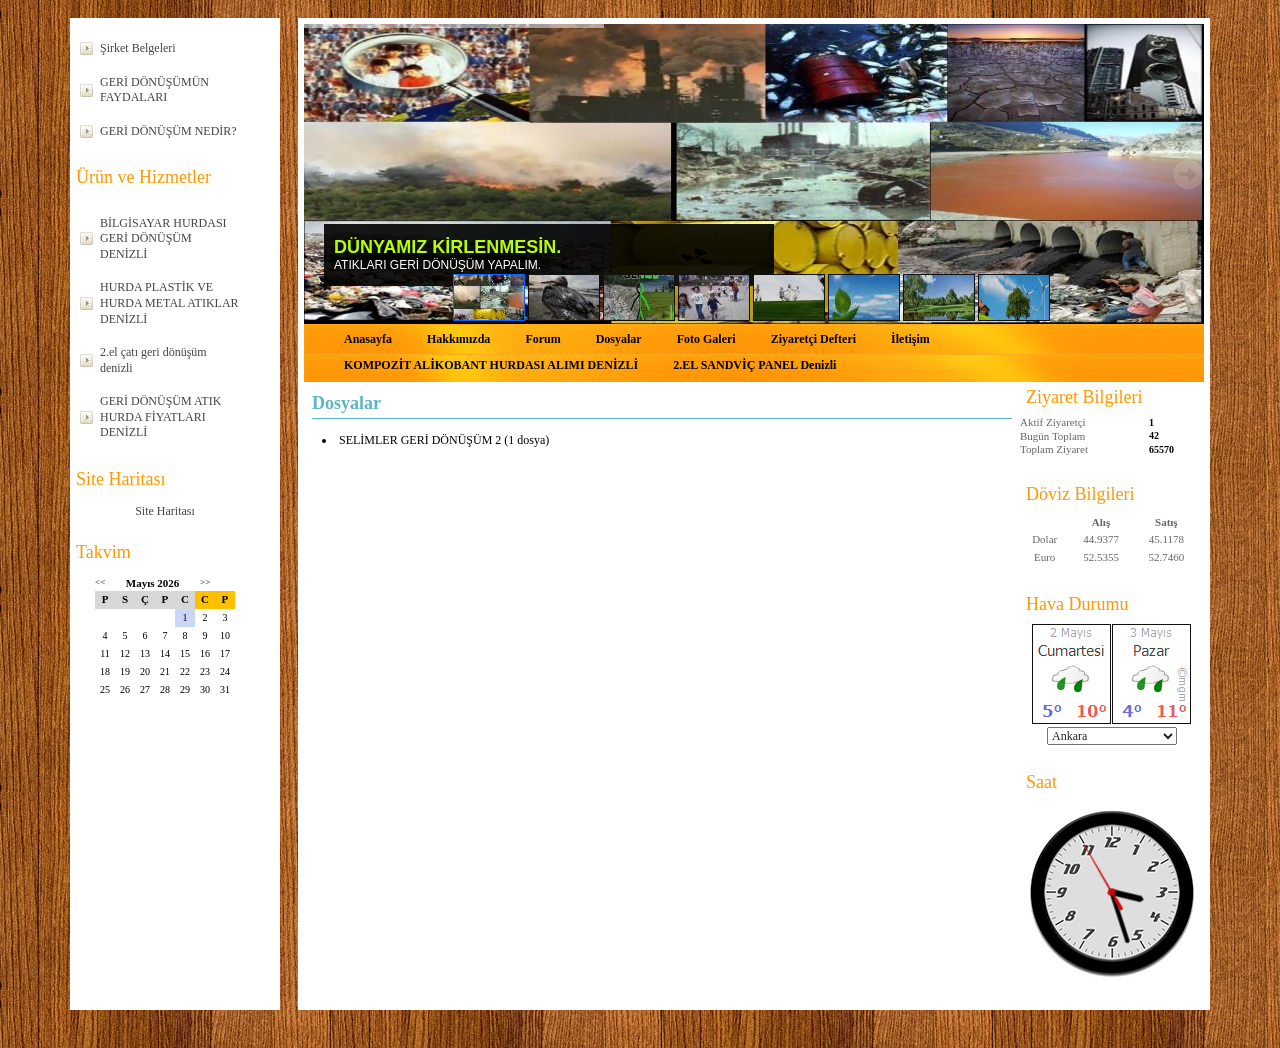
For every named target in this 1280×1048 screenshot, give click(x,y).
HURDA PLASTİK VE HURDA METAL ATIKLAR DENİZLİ (169, 302)
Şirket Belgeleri (138, 48)
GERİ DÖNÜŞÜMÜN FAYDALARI (154, 90)
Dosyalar (619, 339)
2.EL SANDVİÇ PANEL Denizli (754, 365)
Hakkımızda (458, 339)
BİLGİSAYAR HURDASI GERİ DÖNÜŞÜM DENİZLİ (163, 238)
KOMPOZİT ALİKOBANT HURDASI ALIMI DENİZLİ (491, 365)
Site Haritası (165, 511)
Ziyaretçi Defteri (813, 339)
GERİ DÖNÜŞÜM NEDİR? (168, 131)
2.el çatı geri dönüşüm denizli (153, 360)
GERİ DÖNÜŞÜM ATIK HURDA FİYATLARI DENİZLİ (160, 416)
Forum (542, 339)
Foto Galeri (706, 339)
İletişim (910, 339)
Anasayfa (368, 339)
